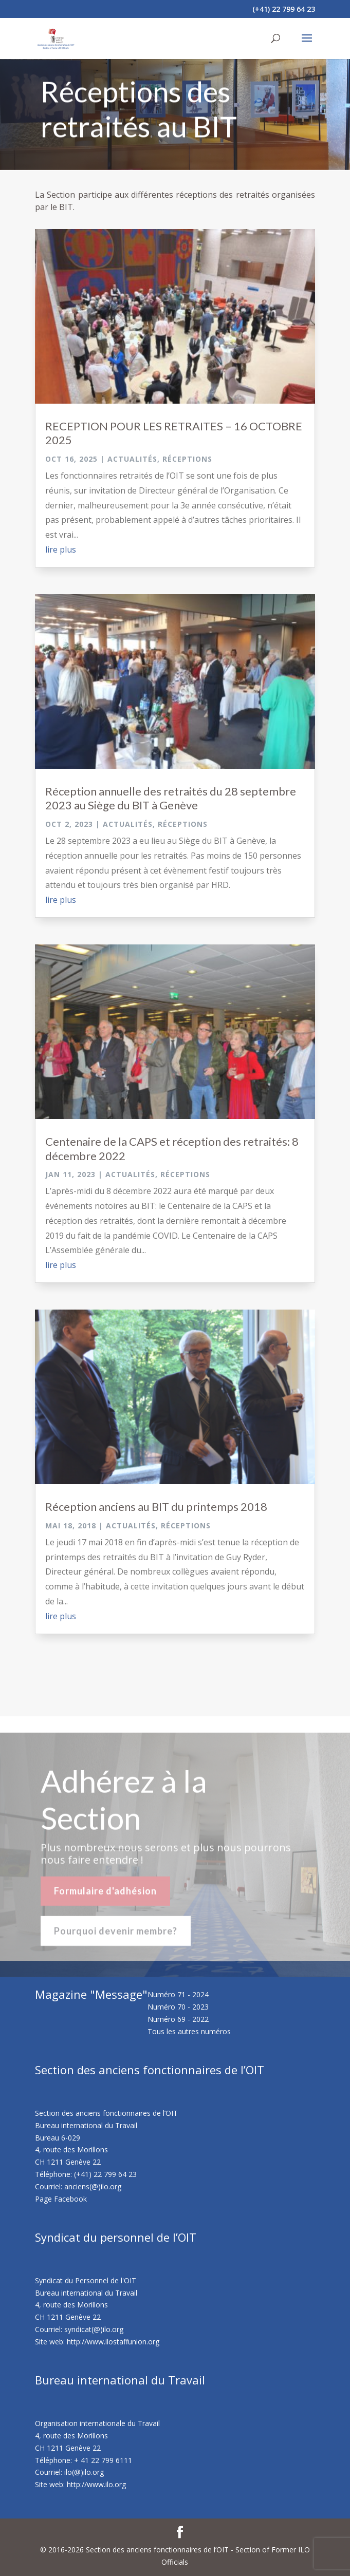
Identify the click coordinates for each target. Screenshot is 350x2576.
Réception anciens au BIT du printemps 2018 (156, 1506)
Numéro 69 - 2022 (178, 2019)
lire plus (60, 549)
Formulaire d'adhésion (105, 1899)
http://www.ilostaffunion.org (113, 2341)
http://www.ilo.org (96, 2484)
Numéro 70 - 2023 (178, 2007)
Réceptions (187, 459)
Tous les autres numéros (189, 2031)
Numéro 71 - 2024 (178, 1994)
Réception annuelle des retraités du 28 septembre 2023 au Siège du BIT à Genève (170, 798)
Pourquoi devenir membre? (115, 1938)
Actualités (132, 459)
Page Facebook (61, 2199)
